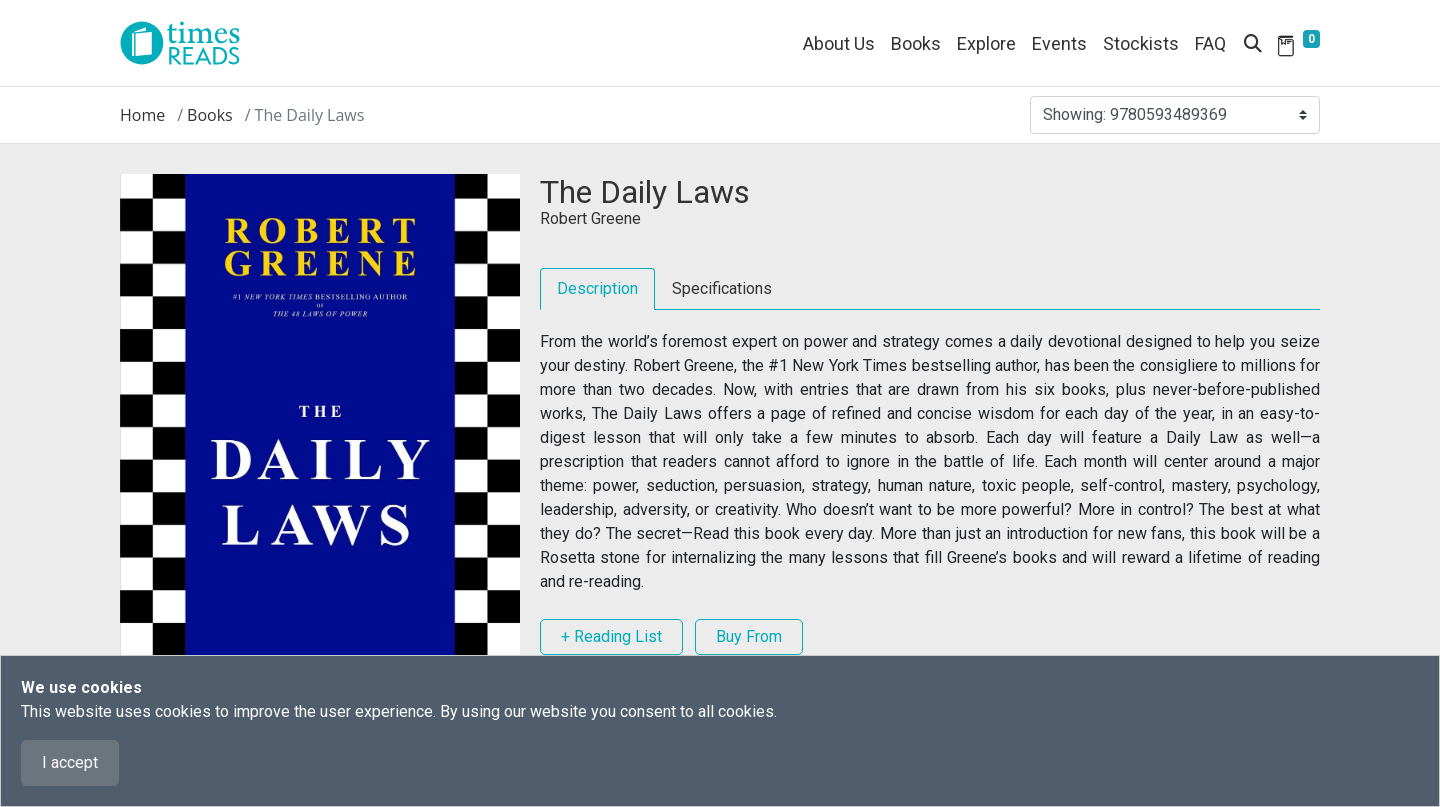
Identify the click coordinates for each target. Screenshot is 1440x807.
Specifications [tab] (722, 288)
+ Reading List (611, 636)
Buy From (749, 636)
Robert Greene (590, 218)
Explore (986, 43)
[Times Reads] (188, 43)
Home (142, 115)
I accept (70, 762)
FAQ (1210, 43)
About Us (839, 43)
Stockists (1141, 43)
